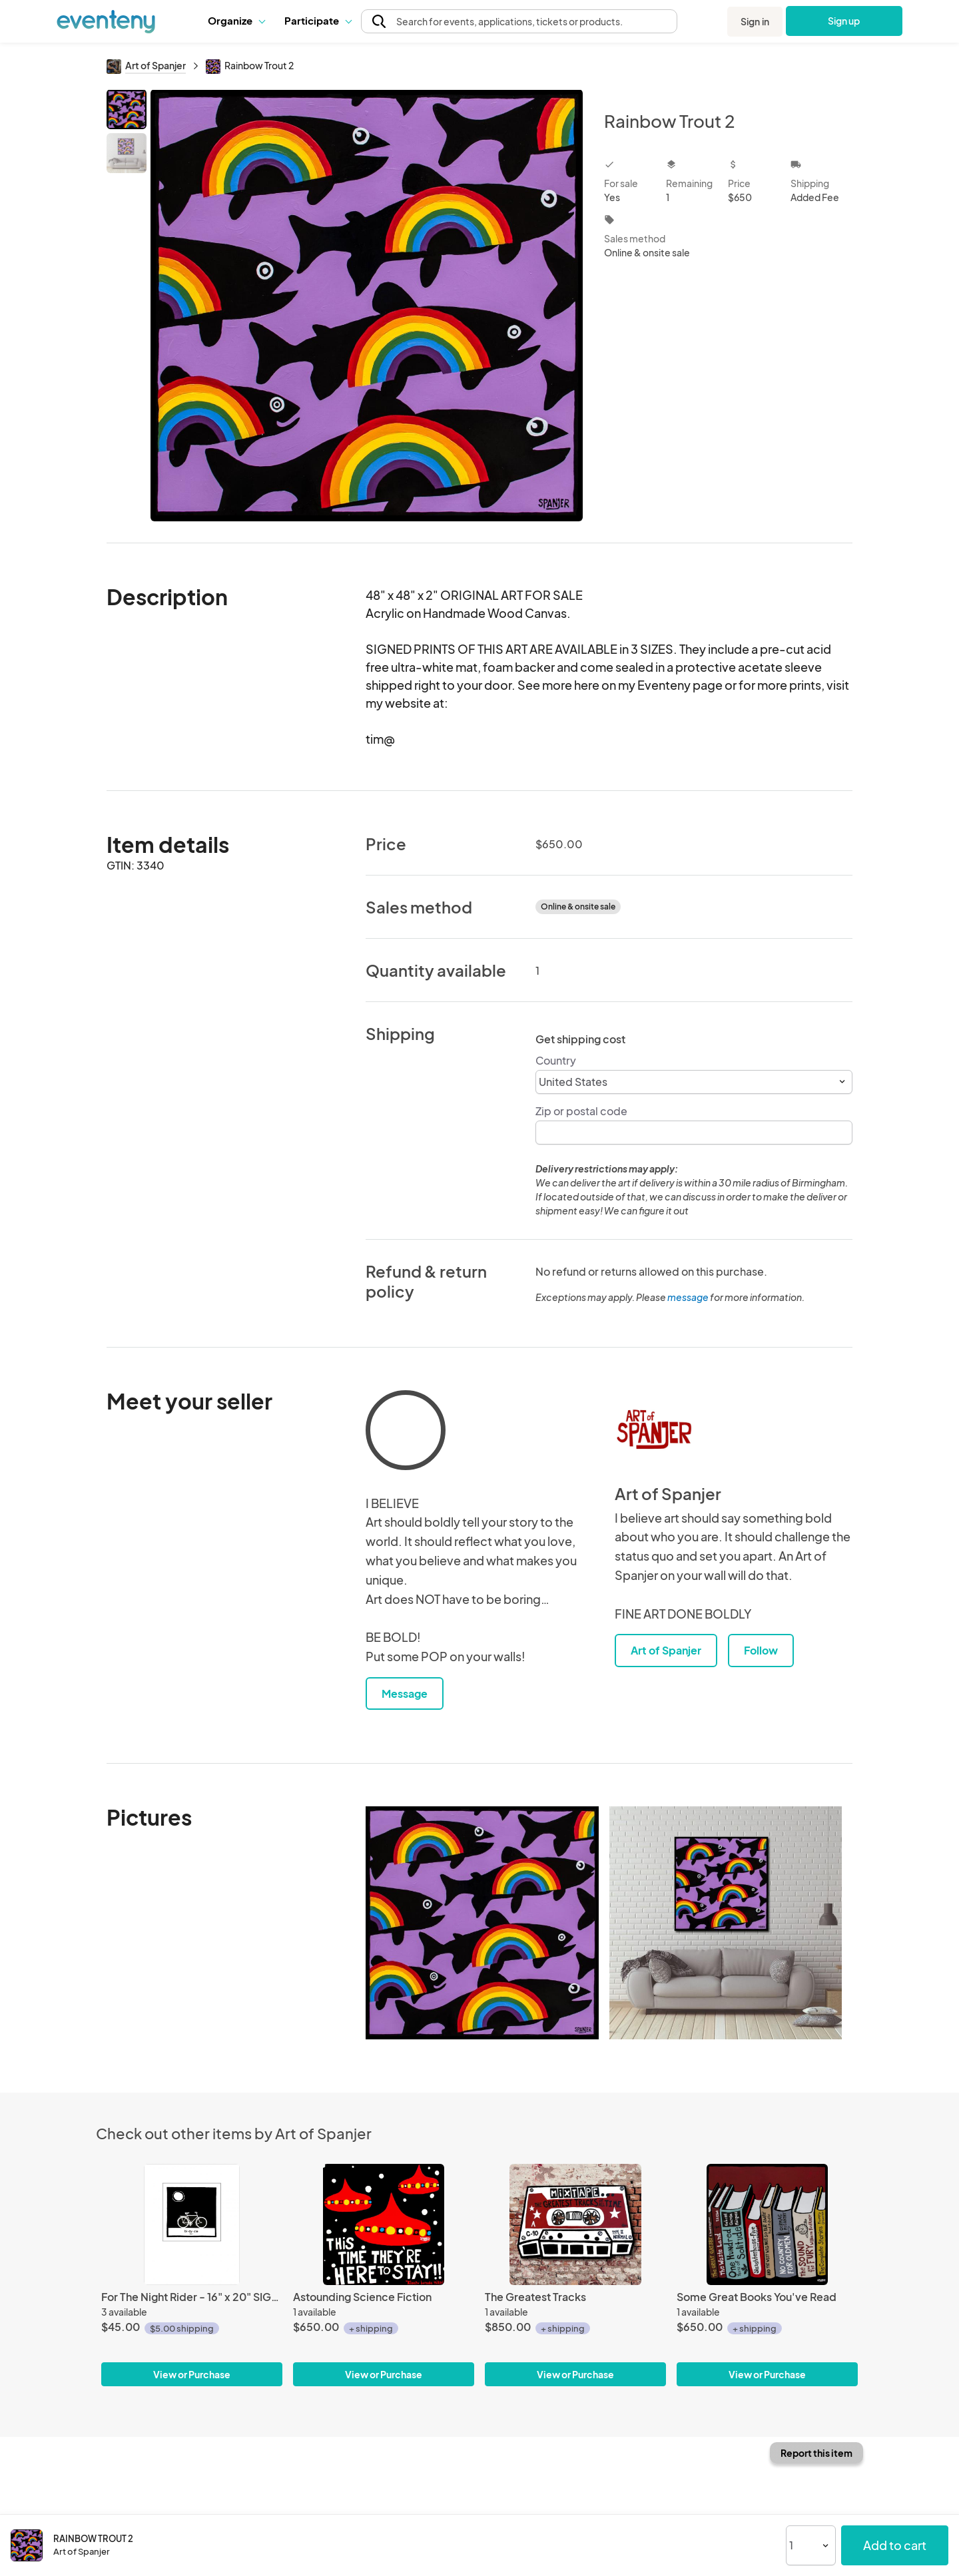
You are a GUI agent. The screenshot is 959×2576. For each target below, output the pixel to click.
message (688, 1297)
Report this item (816, 2453)
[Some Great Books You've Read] (767, 2224)
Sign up (844, 21)
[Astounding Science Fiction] (383, 2224)
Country (555, 1060)
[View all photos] (367, 305)
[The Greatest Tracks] (575, 2224)
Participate (317, 20)
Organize (236, 20)
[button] (236, 21)
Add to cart (894, 2545)
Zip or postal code (581, 1111)
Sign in (755, 21)
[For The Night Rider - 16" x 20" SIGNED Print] (191, 2224)
